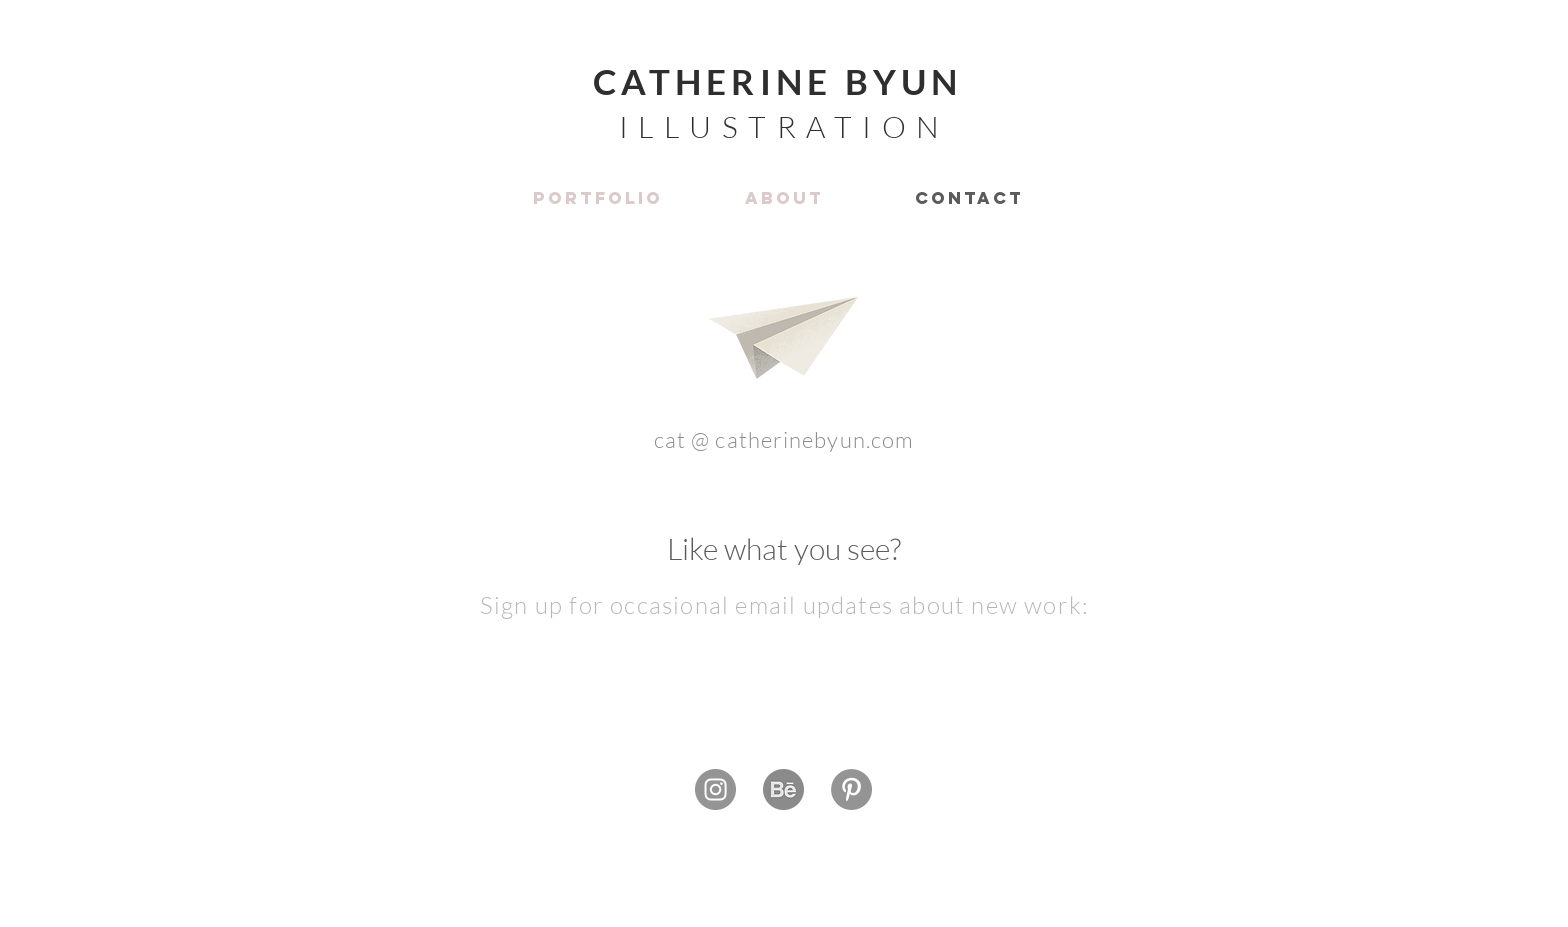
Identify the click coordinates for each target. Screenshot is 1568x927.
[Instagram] (715, 789)
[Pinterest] (851, 789)
